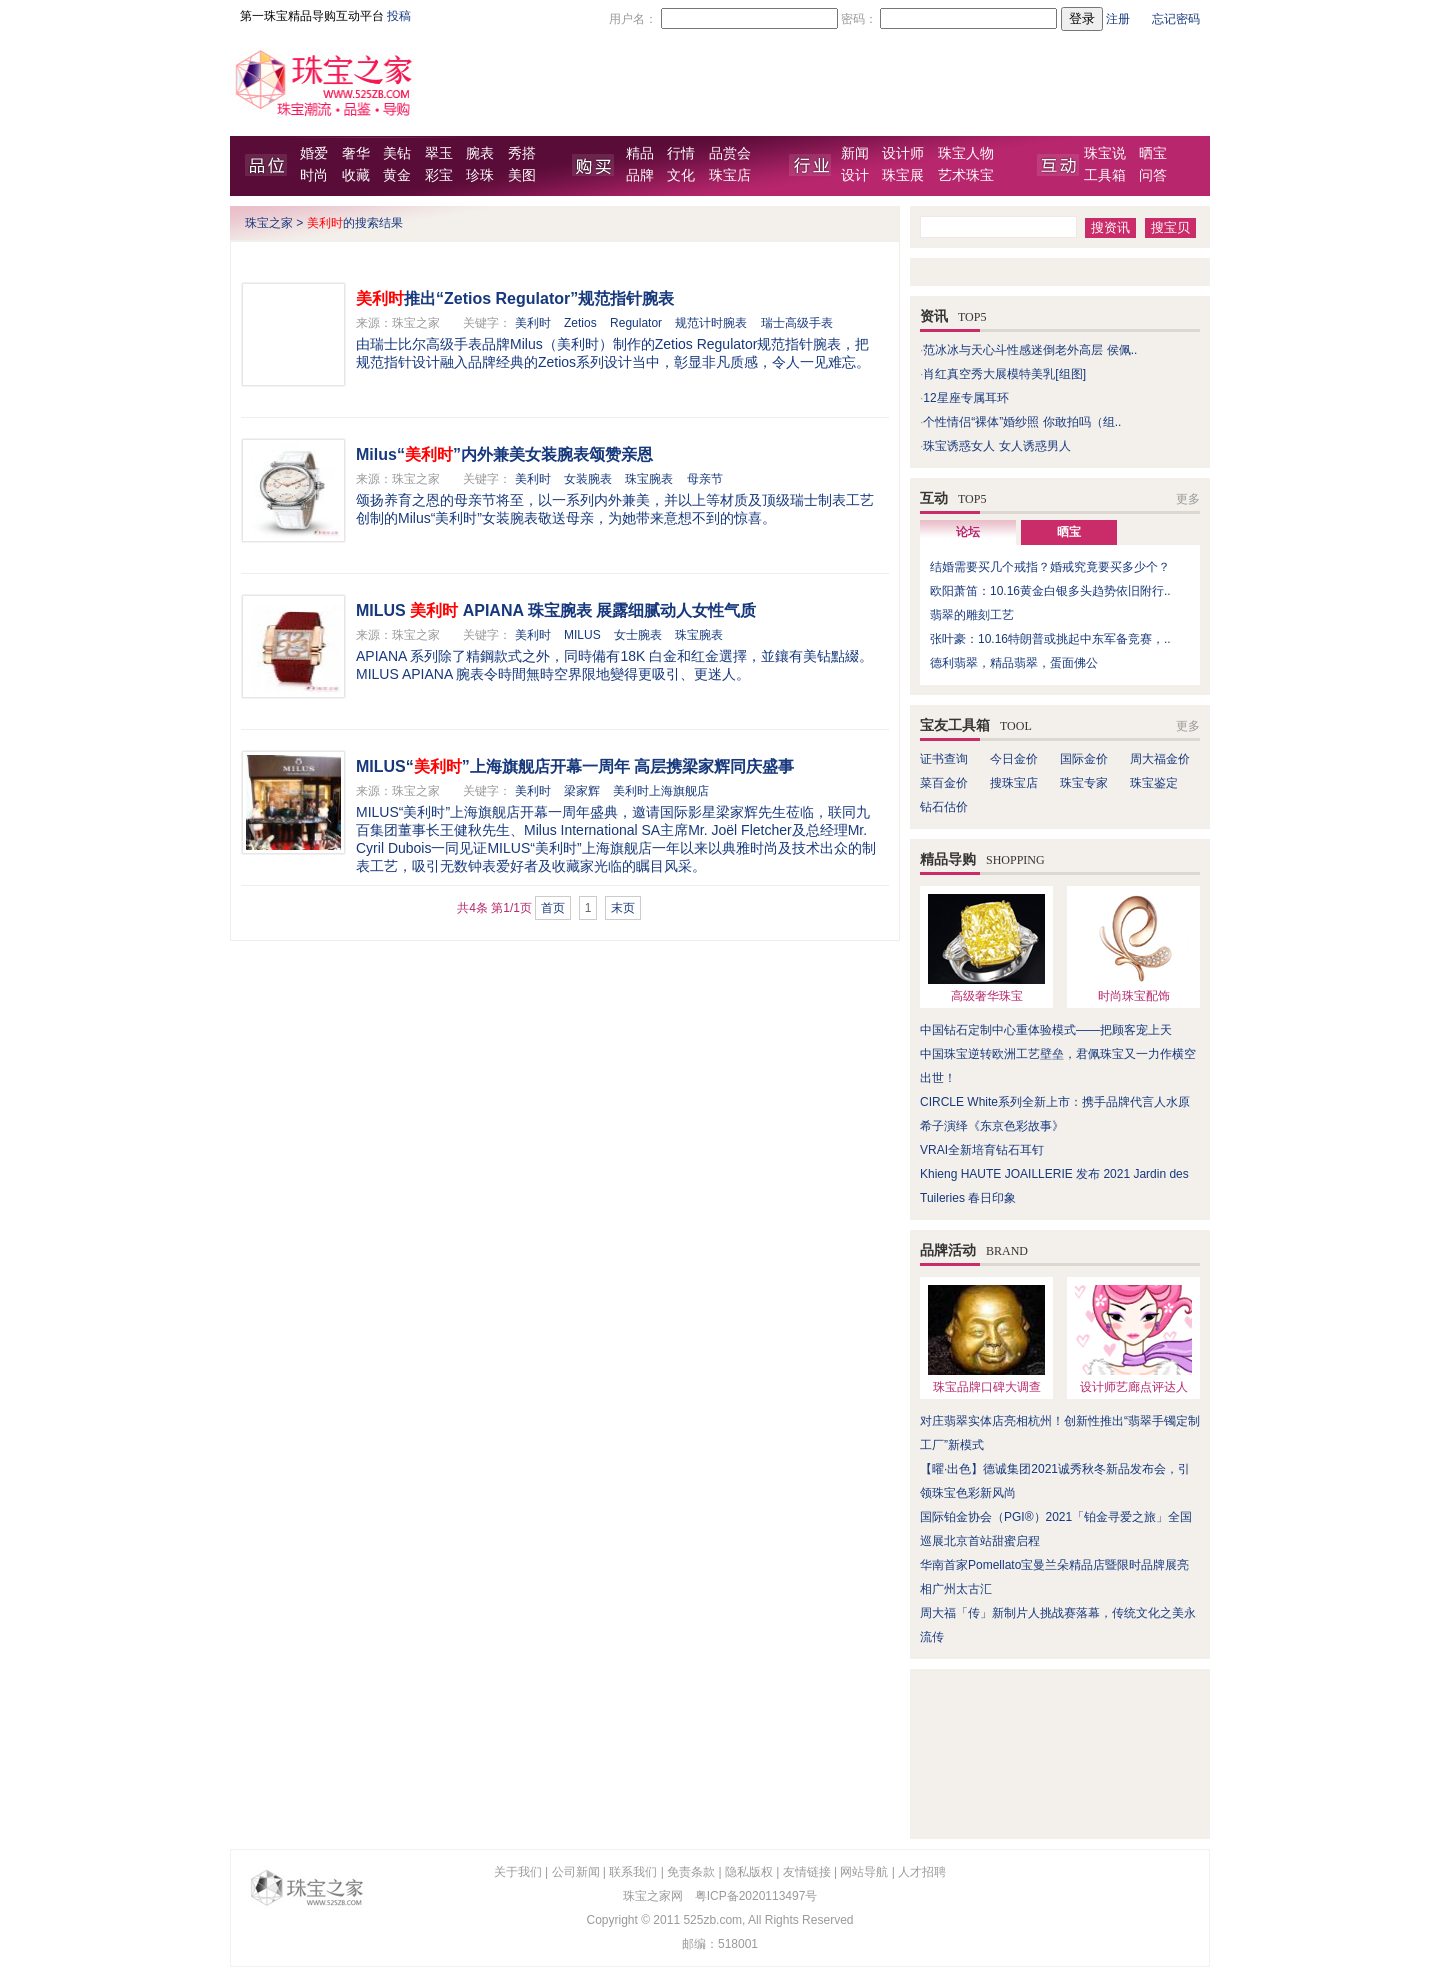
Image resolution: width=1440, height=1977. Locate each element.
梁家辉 (582, 791)
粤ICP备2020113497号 (756, 1896)
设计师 (903, 153)
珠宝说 (1105, 153)
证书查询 (944, 759)
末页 (623, 908)
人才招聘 (922, 1872)
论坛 (968, 532)
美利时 (533, 323)
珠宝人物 (966, 153)
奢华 (356, 153)
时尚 (314, 175)
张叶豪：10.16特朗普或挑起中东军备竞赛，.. (1050, 639)
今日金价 (1014, 759)
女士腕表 (638, 635)
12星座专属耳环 (965, 398)
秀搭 (522, 153)
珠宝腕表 (649, 479)
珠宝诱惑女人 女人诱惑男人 (996, 446)
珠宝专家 (1084, 783)
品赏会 (730, 153)
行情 (681, 153)
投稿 (399, 16)
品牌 (640, 175)
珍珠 (480, 175)
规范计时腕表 (711, 323)
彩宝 (439, 175)
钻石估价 (944, 807)
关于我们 (518, 1872)
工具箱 (1105, 175)
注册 (1118, 19)
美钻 (397, 153)
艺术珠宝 (966, 175)
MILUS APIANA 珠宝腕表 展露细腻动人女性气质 (556, 610)
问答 (1153, 175)
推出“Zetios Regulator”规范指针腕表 (515, 298)
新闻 (855, 153)
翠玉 (439, 153)
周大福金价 (1160, 759)
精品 (640, 153)
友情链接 (807, 1872)
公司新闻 (576, 1872)
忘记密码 (1176, 19)
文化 (681, 175)
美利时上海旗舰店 (661, 791)
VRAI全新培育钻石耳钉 (982, 1150)
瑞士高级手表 (797, 323)
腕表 (480, 153)
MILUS (582, 635)
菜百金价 (944, 783)
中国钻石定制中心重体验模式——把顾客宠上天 (1046, 1030)
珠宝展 (903, 175)
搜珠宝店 (1014, 783)
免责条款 (691, 1872)
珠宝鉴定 (1154, 783)
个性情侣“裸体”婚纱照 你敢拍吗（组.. (1022, 422)
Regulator (636, 323)
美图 (522, 175)
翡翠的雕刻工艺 (972, 615)
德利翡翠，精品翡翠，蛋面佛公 (1014, 663)
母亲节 (705, 479)
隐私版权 (749, 1872)
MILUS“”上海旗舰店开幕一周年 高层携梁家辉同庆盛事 (575, 766)
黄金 (397, 175)
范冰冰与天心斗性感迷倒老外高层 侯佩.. (1030, 350)
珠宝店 (730, 175)
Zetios (580, 323)
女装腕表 (588, 479)
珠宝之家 (269, 223)
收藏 (356, 175)
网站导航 (864, 1872)
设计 (855, 175)
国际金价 (1084, 759)
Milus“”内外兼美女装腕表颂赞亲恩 (504, 454)
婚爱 (314, 153)
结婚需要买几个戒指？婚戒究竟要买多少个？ (1050, 567)
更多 (1188, 499)
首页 (553, 908)
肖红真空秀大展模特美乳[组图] (1004, 374)
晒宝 (1153, 153)
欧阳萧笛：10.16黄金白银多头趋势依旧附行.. (1050, 591)
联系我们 (633, 1872)
